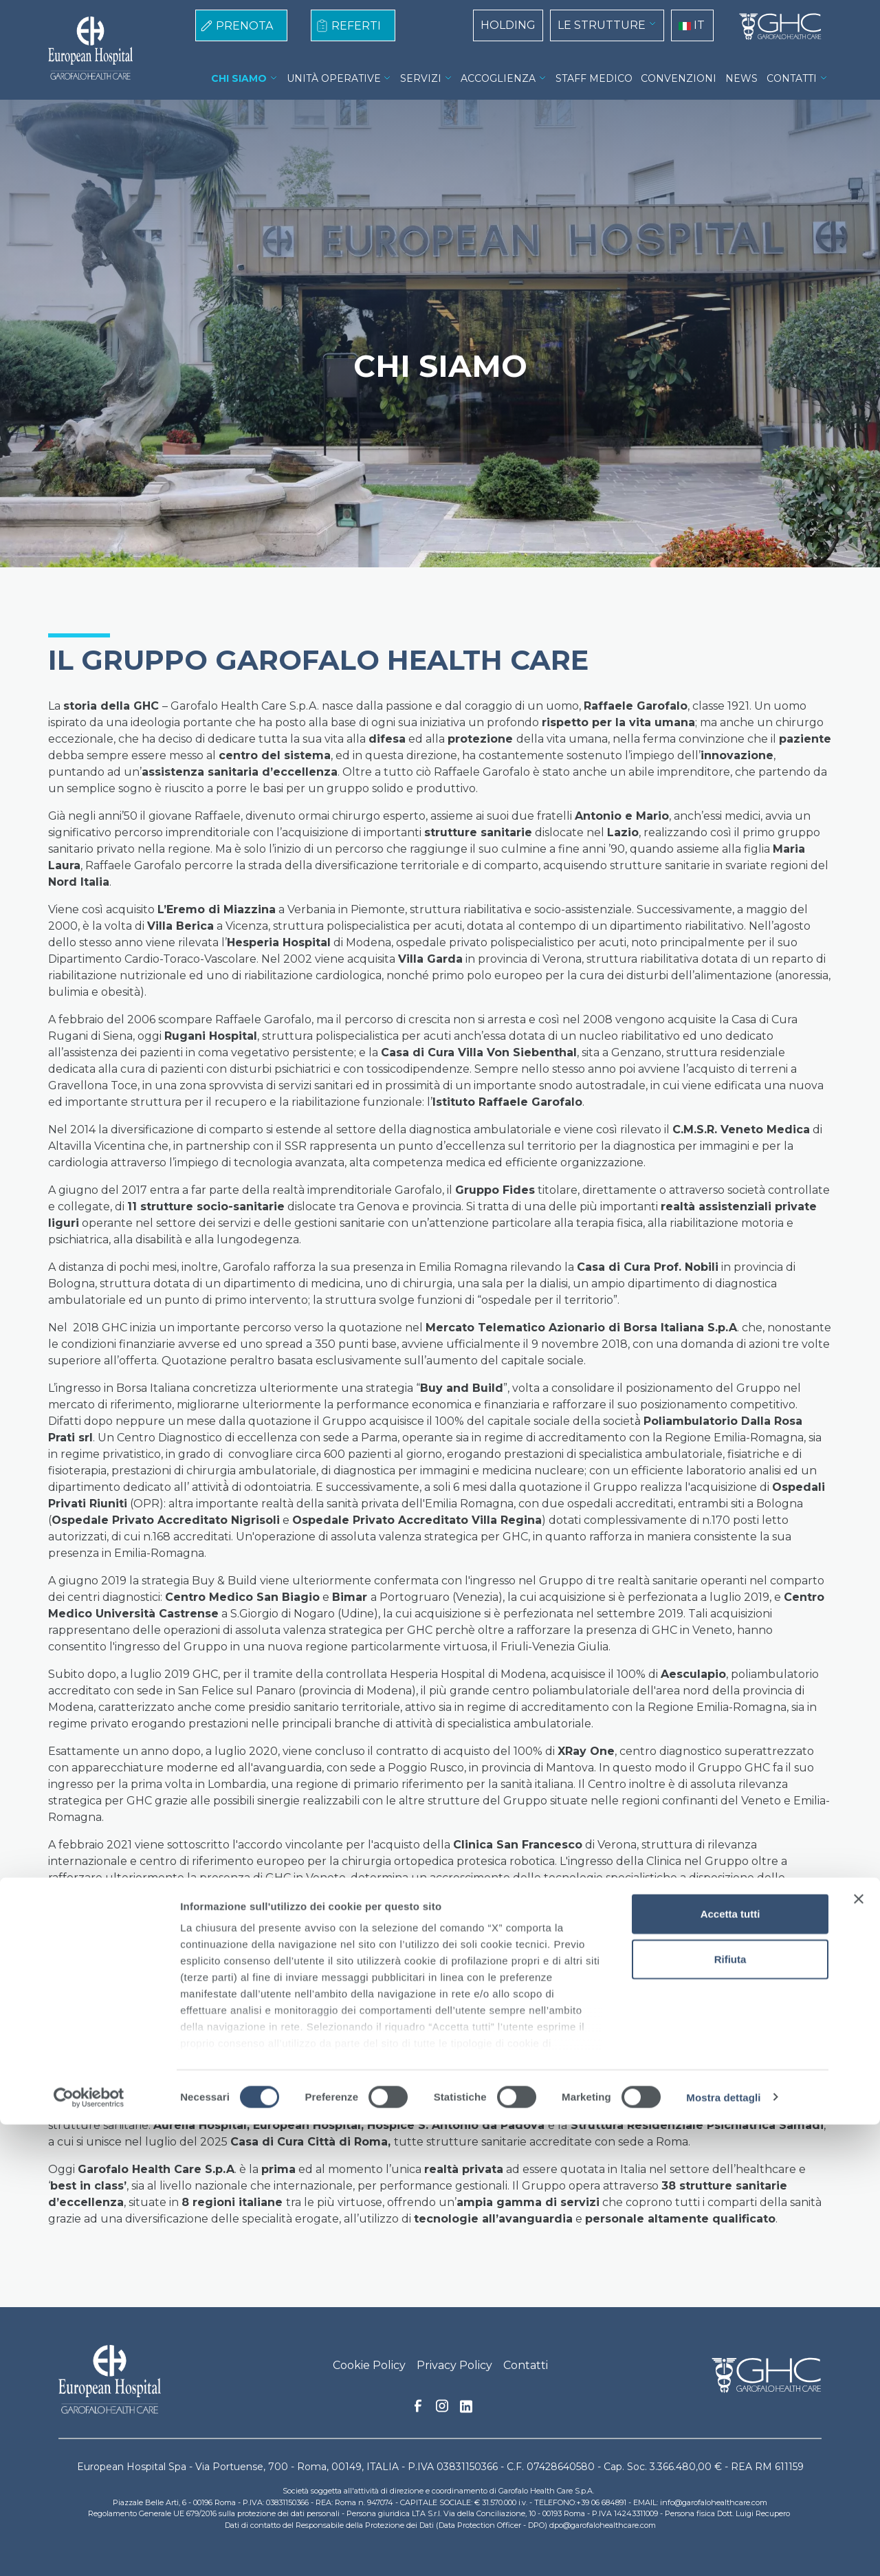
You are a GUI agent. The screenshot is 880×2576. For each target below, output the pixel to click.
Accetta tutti (730, 2366)
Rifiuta (730, 2410)
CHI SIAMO (239, 78)
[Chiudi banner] (859, 2351)
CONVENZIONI (678, 78)
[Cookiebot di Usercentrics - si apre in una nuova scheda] (89, 2549)
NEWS (741, 78)
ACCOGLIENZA (498, 78)
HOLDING (508, 25)
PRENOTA (244, 25)
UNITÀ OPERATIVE (334, 78)
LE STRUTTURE (602, 25)
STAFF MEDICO (594, 78)
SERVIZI (420, 78)
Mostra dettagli (723, 2549)
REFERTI (356, 25)
